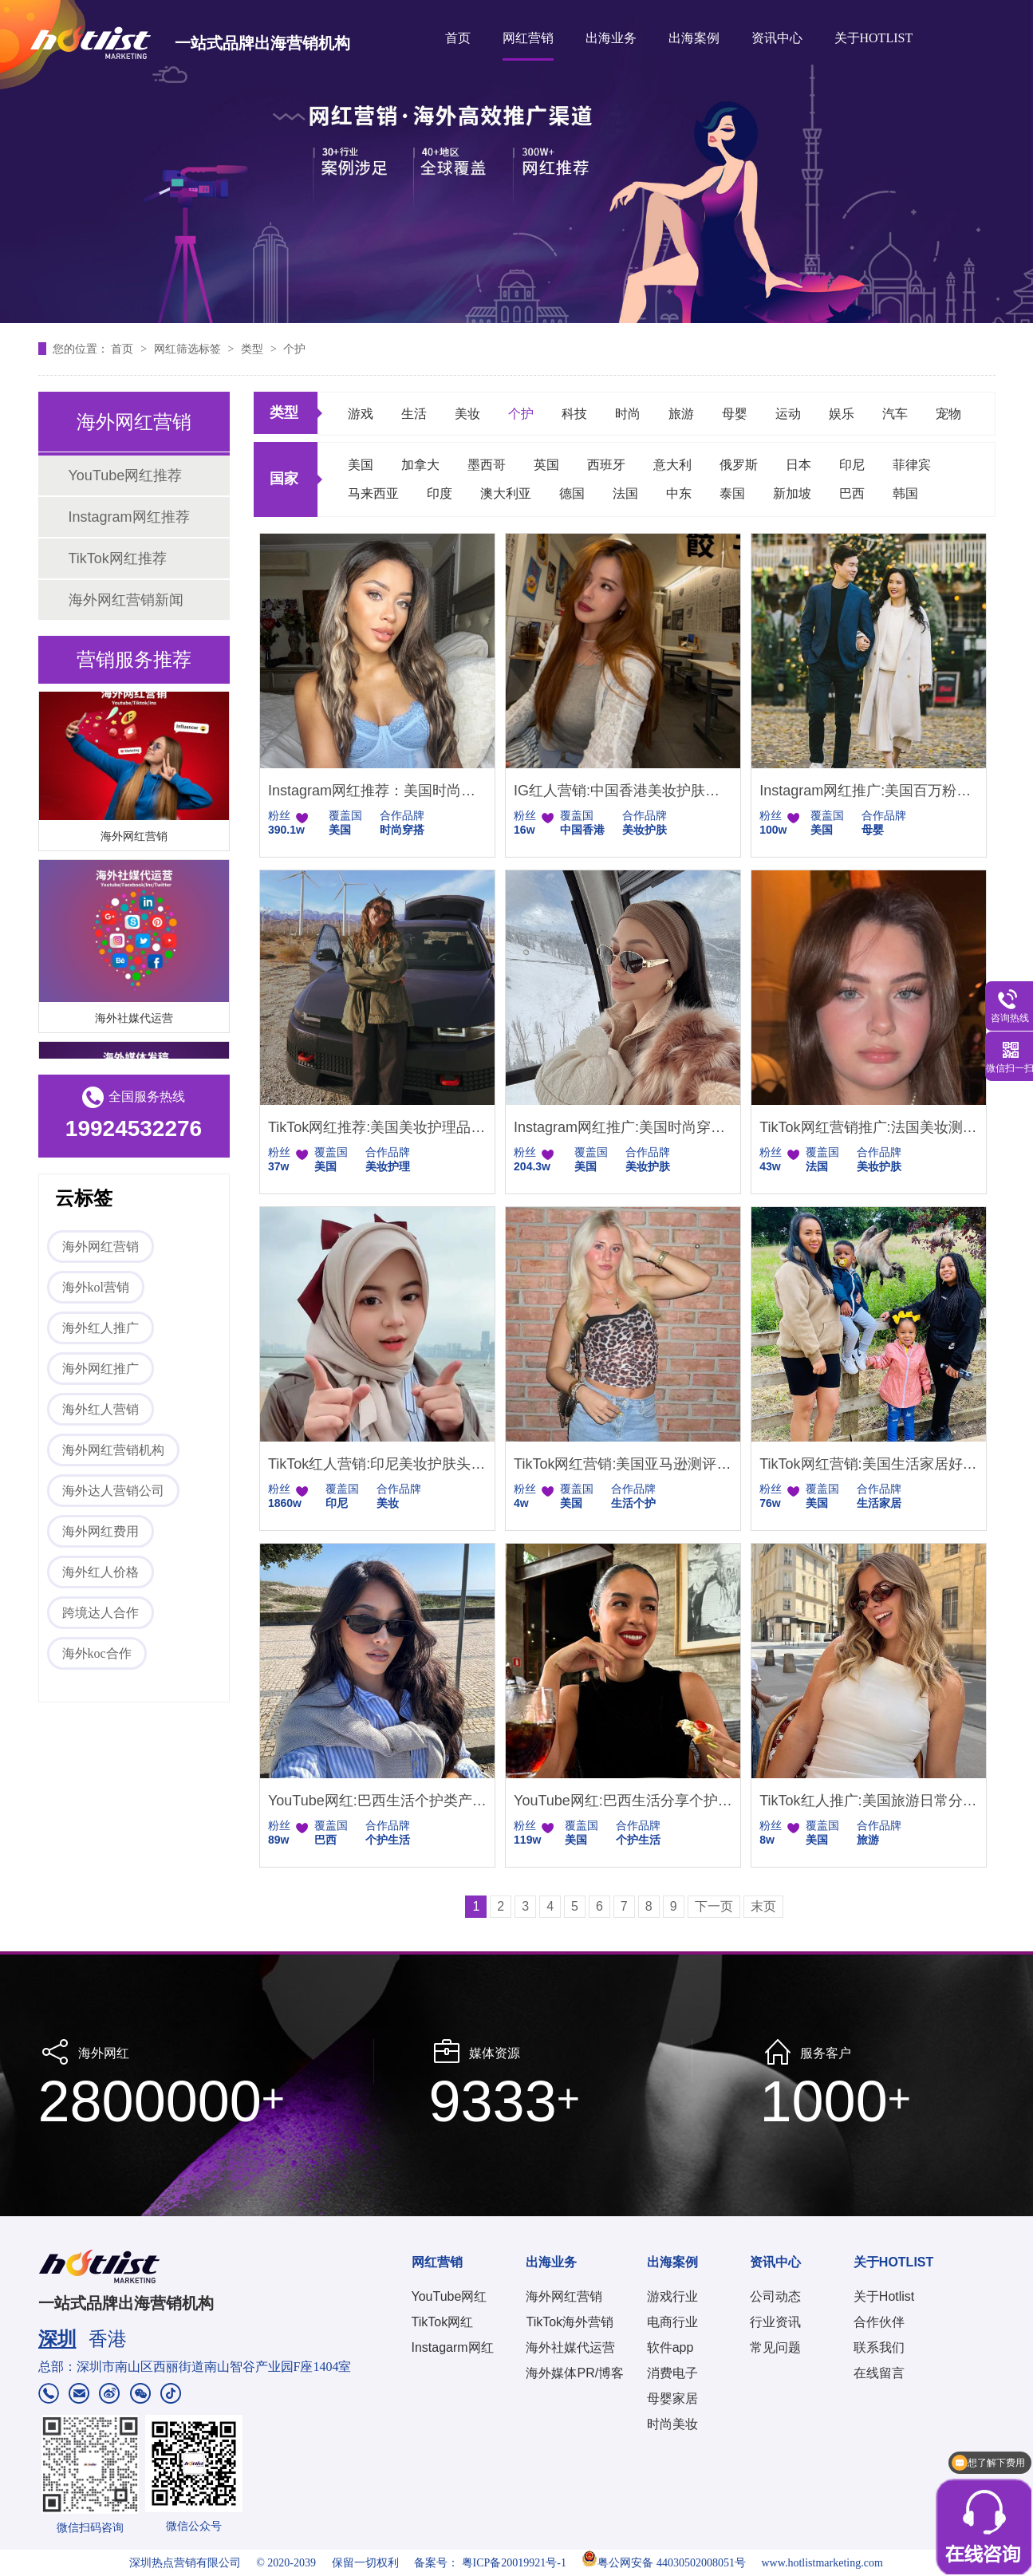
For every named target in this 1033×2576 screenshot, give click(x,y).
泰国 (732, 493)
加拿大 (420, 464)
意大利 (672, 464)
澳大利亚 (505, 493)
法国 (625, 493)
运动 (788, 413)
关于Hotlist (884, 2296)
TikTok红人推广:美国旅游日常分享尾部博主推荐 (868, 1801)
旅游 (681, 413)
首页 (458, 38)
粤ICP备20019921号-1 (514, 2563)
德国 (572, 493)
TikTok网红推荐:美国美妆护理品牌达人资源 (377, 1127)
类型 (253, 348)
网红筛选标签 (189, 348)
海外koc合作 (97, 1653)
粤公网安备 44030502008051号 (664, 2563)
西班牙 (606, 464)
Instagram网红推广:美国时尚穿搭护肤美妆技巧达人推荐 (623, 1127)
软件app (670, 2347)
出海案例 (694, 38)
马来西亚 (373, 493)
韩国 (905, 493)
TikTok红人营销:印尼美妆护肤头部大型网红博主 (377, 1464)
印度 (439, 493)
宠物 (948, 413)
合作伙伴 (879, 2322)
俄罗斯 (739, 464)
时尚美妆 (672, 2424)
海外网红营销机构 (113, 1450)
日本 (798, 464)
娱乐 (841, 413)
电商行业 (672, 2322)
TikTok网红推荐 (118, 558)
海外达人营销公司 (113, 1490)
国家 (284, 479)
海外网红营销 (134, 838)
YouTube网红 (449, 2296)
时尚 (628, 413)
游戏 (360, 413)
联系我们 (879, 2347)
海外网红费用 (100, 1531)
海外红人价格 (100, 1572)
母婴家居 (672, 2398)
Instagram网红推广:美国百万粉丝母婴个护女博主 (868, 791)
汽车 (895, 413)
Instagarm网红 (453, 2347)
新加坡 (792, 493)
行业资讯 (775, 2322)
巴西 (852, 493)
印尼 (852, 464)
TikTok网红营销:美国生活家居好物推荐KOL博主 (868, 1464)
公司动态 (775, 2296)
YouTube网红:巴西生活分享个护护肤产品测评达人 (623, 1801)
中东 (679, 493)
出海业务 (611, 38)
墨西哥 (486, 464)
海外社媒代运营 (134, 1020)
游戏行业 (672, 2296)
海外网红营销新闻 (126, 600)
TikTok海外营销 (569, 2322)
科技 (574, 413)
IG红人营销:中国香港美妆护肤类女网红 (623, 791)
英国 (546, 464)
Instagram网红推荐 (129, 517)
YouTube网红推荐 (126, 475)
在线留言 (879, 2373)
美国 (360, 464)
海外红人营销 (100, 1409)
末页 (763, 1906)
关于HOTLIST (873, 38)
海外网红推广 (100, 1368)
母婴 (734, 413)
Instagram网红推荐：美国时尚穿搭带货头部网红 (377, 791)
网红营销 (528, 38)
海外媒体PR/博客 (575, 2373)
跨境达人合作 (100, 1612)
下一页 (714, 1906)
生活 (414, 413)
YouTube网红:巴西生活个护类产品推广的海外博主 (377, 1801)
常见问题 (775, 2347)
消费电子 (672, 2373)
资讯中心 (776, 38)
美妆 (467, 413)
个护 (294, 348)
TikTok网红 (443, 2322)
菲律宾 (912, 464)
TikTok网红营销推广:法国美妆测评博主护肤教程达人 (868, 1127)
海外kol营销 (95, 1287)
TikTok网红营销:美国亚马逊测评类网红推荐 (623, 1464)
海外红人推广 (100, 1328)
